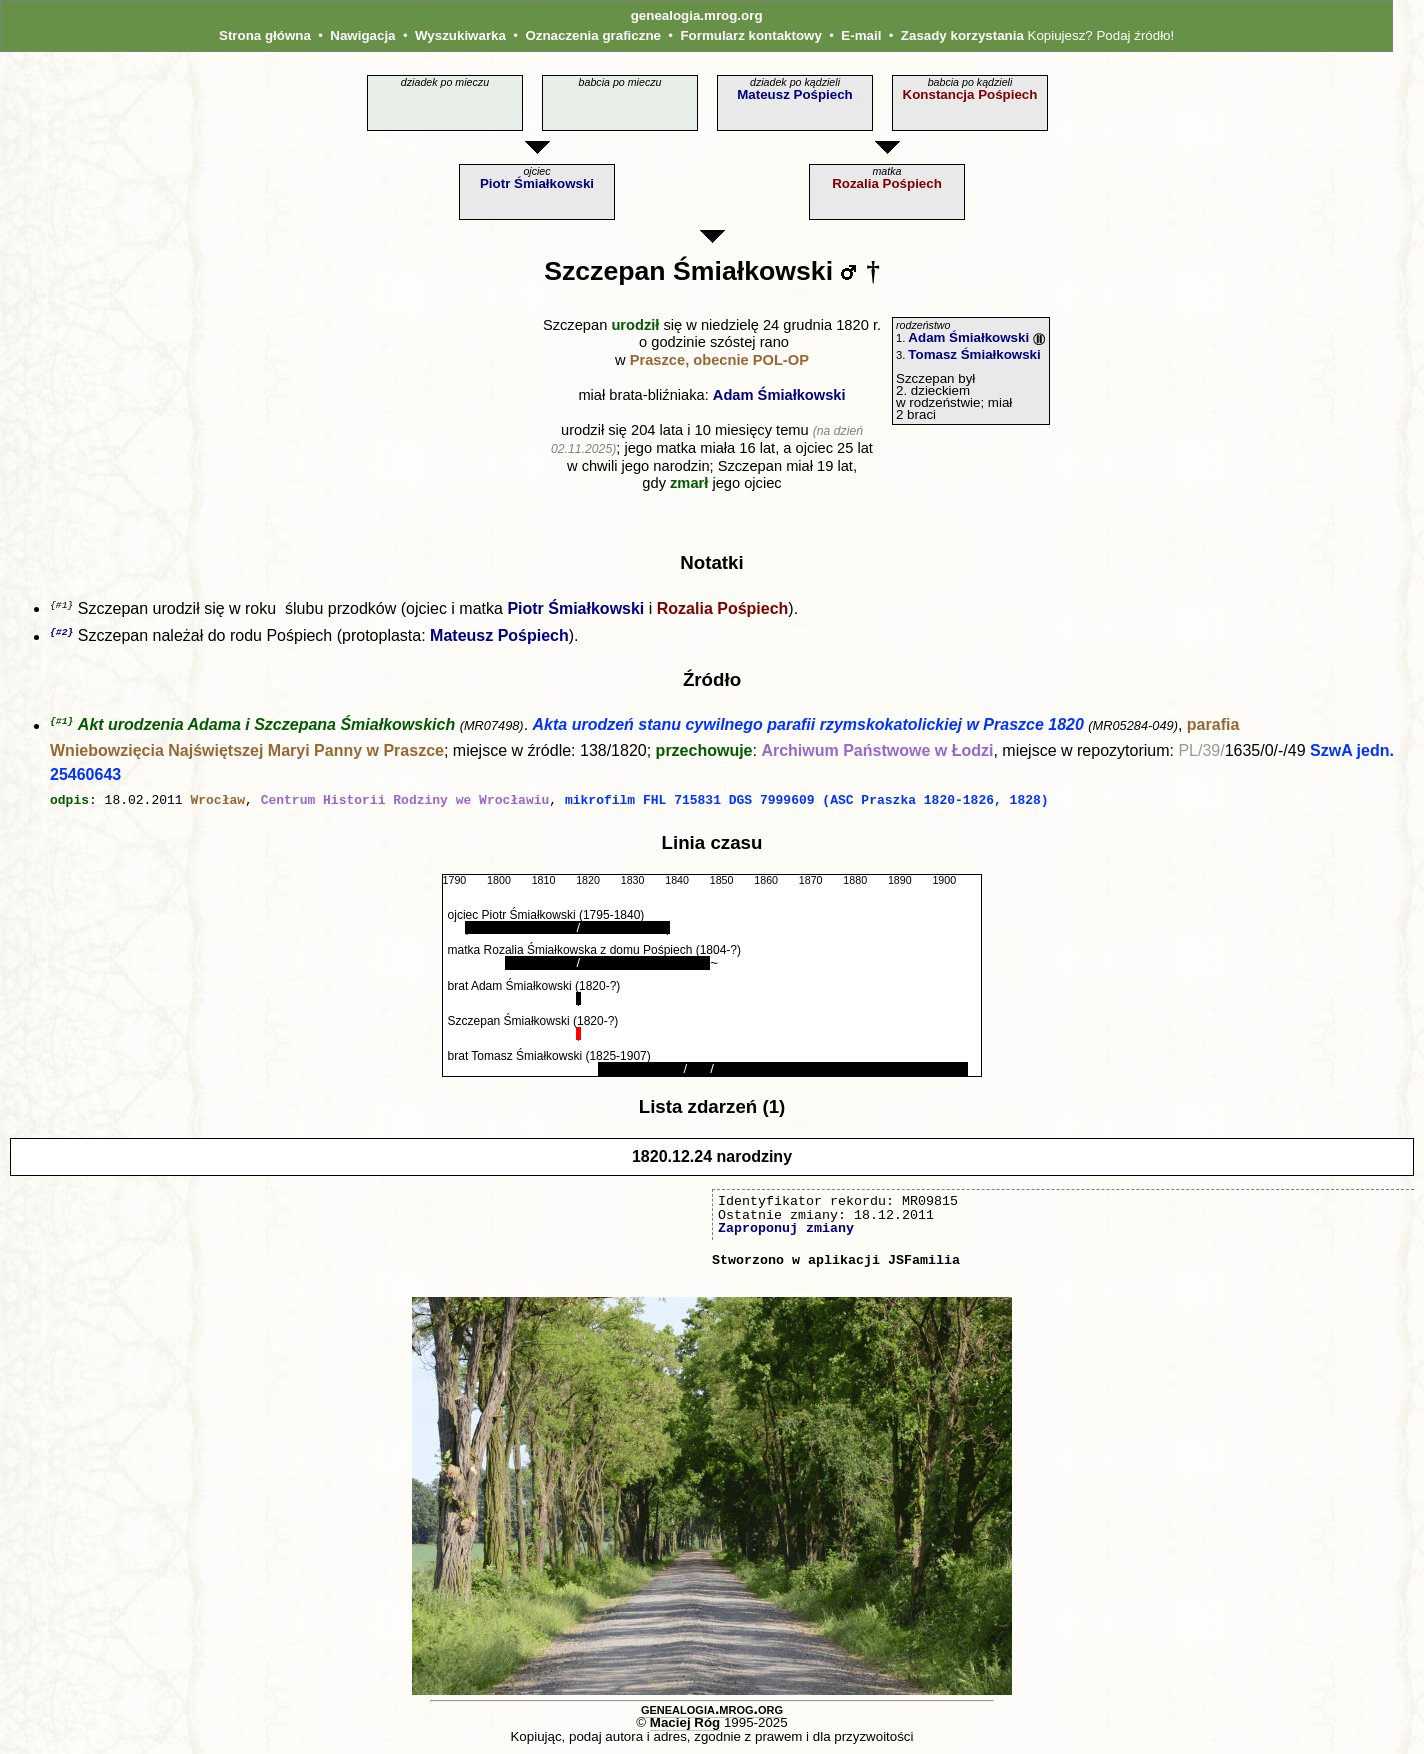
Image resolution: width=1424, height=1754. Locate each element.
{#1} (61, 723)
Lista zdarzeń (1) (712, 1107)
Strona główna (265, 35)
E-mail (861, 35)
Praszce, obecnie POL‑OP (719, 360)
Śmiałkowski (753, 271)
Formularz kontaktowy (750, 35)
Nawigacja (362, 35)
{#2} (61, 633)
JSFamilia (924, 1261)
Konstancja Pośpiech (970, 94)
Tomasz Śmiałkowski (974, 354)
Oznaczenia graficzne (593, 35)
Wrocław (217, 802)
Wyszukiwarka (460, 35)
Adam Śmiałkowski (779, 395)
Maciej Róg (685, 1723)
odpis (69, 802)
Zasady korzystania (962, 35)
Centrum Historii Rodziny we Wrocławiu (405, 802)
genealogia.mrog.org (697, 15)
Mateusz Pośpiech (795, 94)
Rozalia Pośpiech (887, 183)
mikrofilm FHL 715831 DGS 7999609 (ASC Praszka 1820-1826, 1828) (807, 802)
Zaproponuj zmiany (786, 1229)
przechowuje (704, 753)
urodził (635, 325)
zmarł (689, 483)
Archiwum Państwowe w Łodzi (877, 753)
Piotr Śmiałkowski (537, 183)
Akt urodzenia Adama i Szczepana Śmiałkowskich (266, 728)
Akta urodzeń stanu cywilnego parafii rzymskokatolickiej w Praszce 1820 (808, 728)
